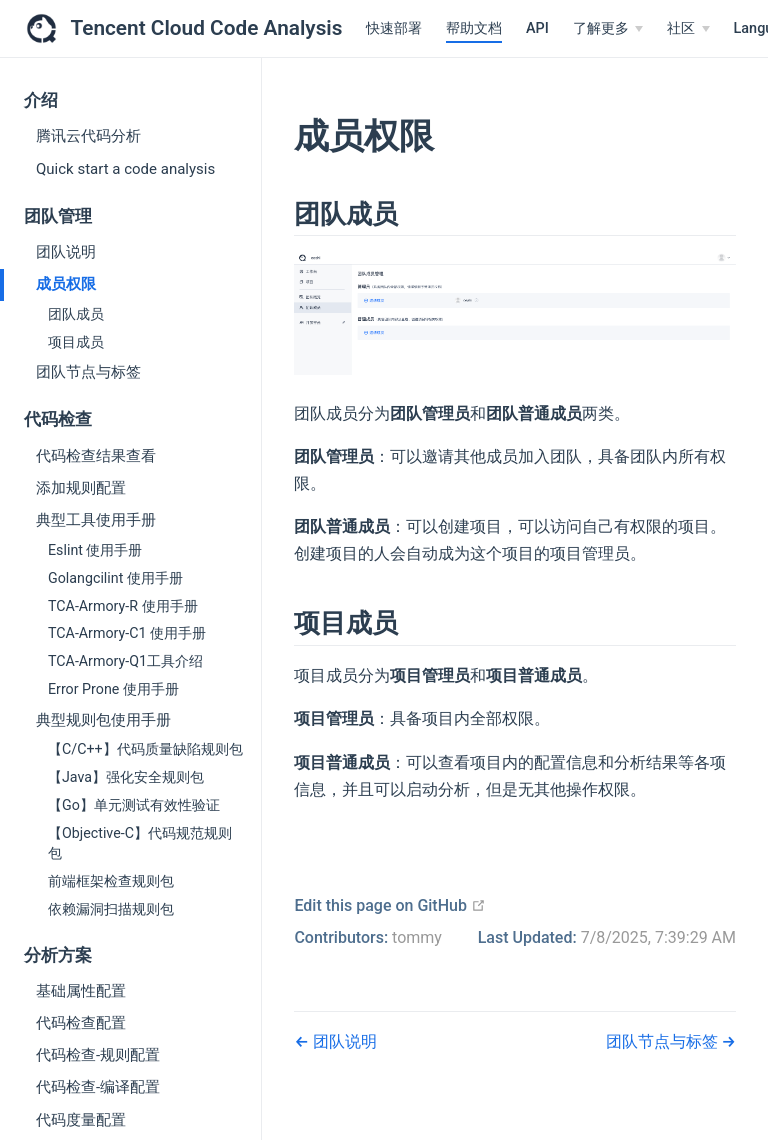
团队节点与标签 (88, 372)
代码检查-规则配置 (98, 1055)
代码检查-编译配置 (98, 1087)
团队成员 (76, 314)
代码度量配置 (81, 1120)
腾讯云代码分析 (88, 136)
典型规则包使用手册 (103, 720)
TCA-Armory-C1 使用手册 (127, 633)
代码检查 (58, 419)
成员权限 (66, 284)
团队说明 (66, 252)
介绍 (41, 100)
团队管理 (58, 216)
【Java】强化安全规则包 (126, 777)
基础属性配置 (81, 991)
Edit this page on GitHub (390, 905)
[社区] (688, 29)
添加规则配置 (81, 488)
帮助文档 (474, 28)
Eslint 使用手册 (95, 550)
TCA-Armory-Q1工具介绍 (125, 661)
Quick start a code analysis (125, 169)
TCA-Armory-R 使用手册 (123, 606)
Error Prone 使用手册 (113, 689)
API (537, 28)
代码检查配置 (81, 1023)
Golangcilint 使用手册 (115, 578)
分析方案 (58, 955)
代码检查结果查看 (96, 456)
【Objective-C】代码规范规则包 (140, 843)
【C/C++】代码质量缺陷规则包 (145, 749)
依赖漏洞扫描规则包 (111, 909)
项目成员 (76, 342)
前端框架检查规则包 (111, 881)
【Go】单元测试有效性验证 (134, 805)
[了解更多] (608, 29)
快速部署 (394, 28)
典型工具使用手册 (96, 520)
